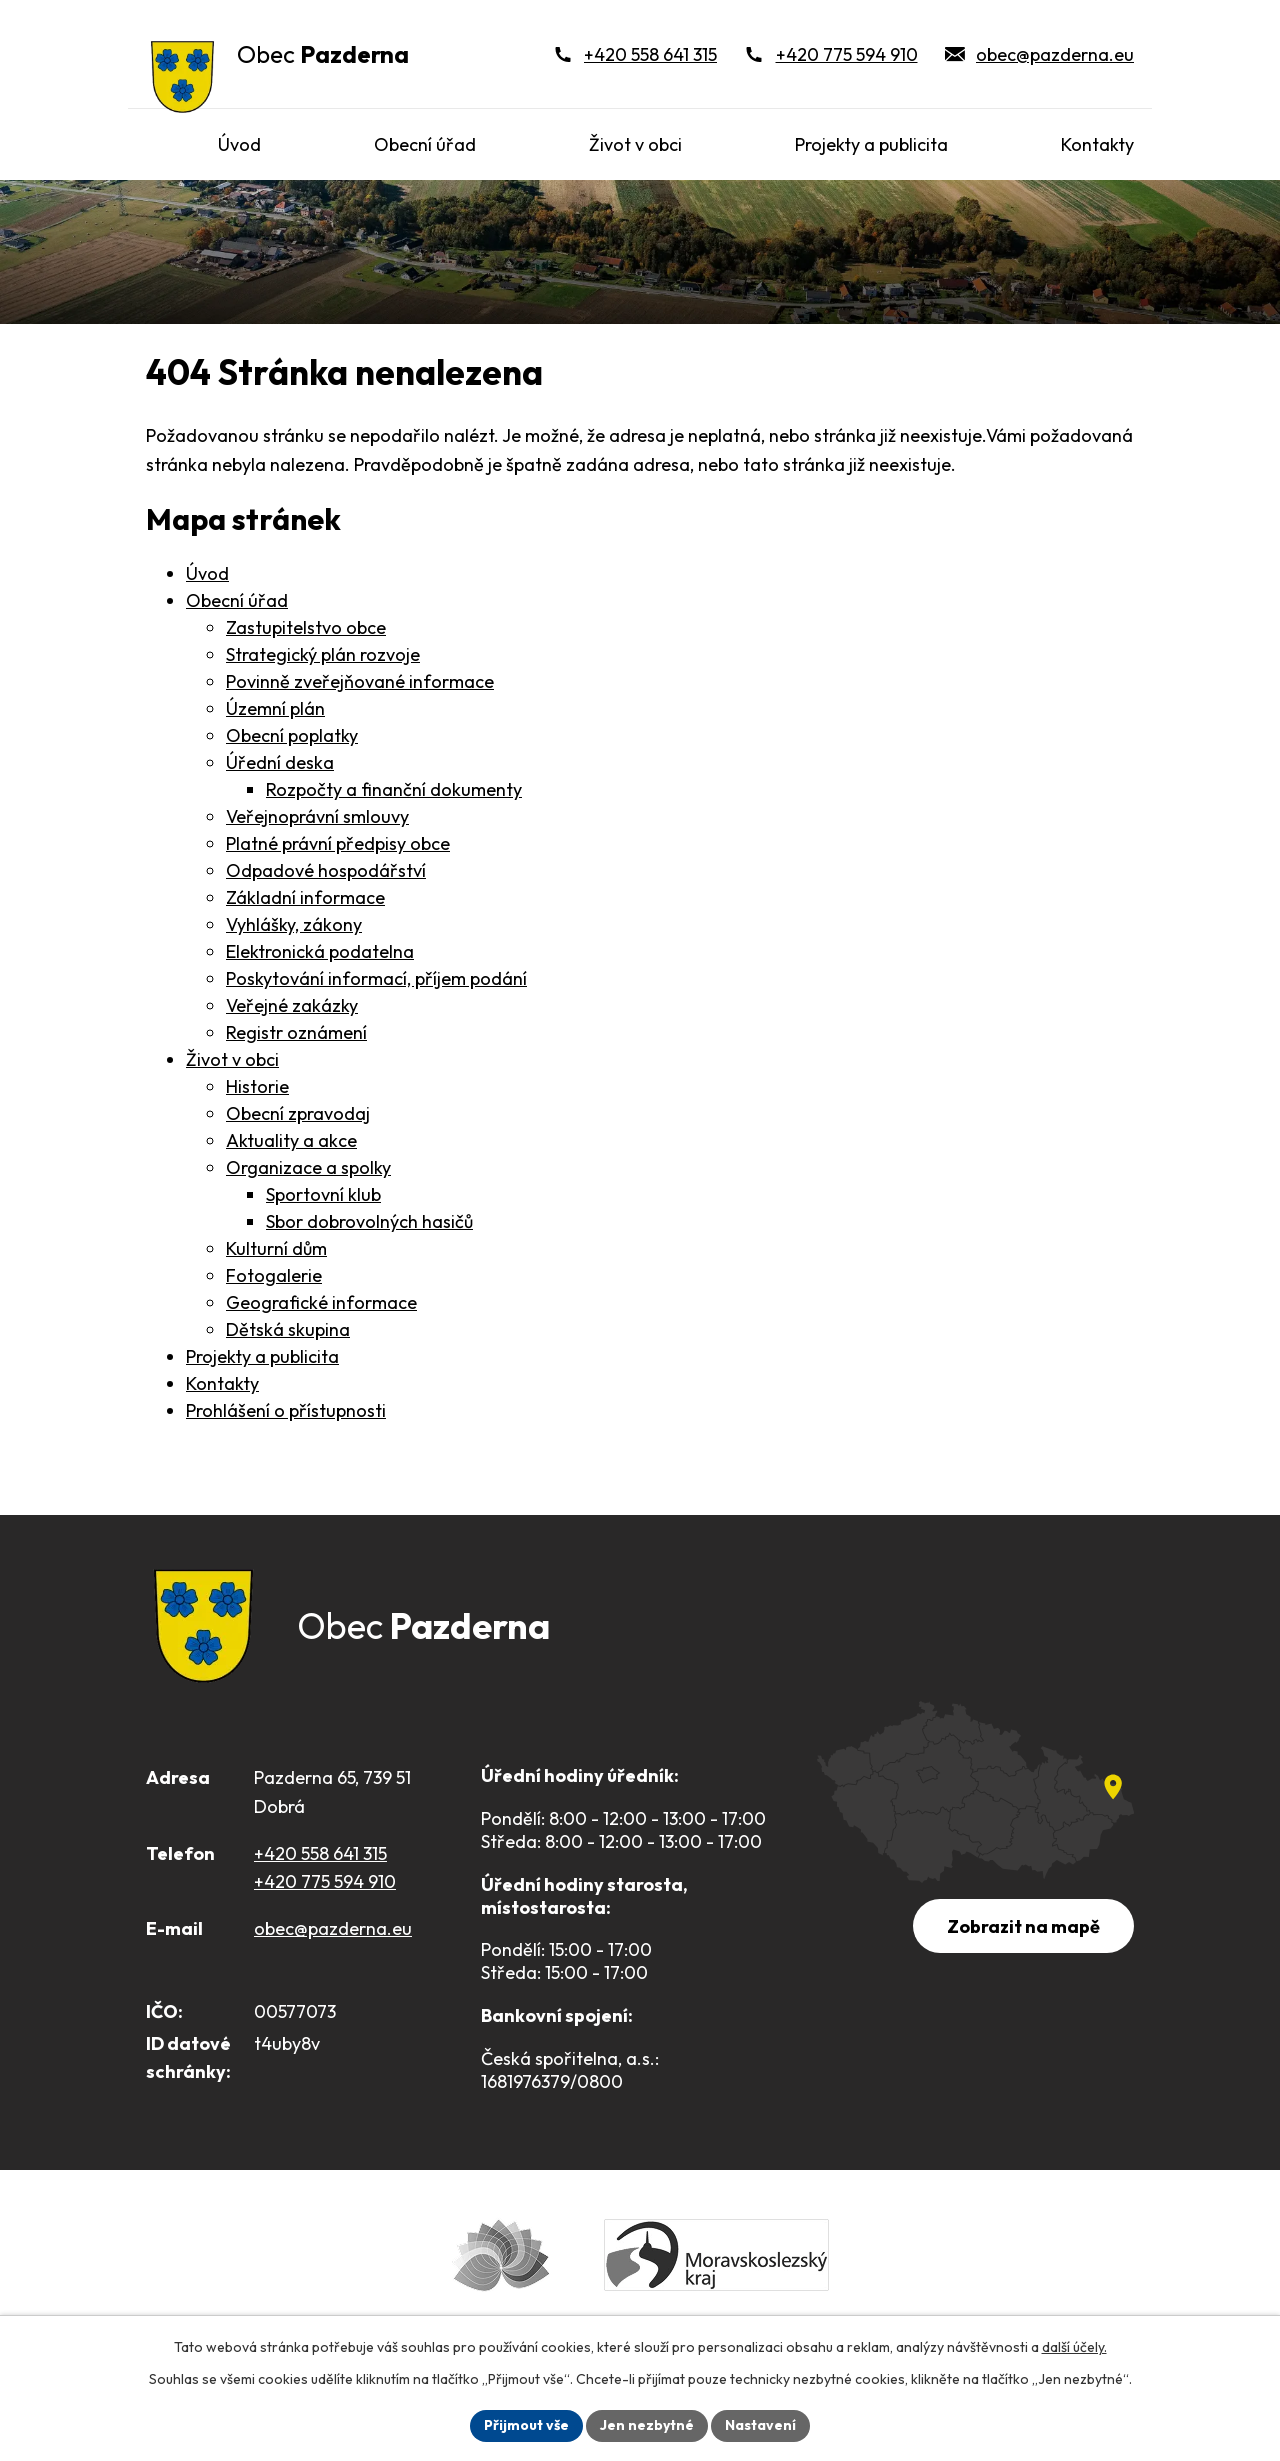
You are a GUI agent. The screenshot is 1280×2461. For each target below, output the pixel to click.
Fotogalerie (274, 1275)
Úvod (207, 573)
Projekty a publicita (262, 1356)
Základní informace (305, 897)
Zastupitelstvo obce (306, 627)
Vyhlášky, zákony (294, 924)
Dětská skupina (288, 1329)
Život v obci (232, 1059)
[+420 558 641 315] (635, 54)
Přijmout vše (526, 2425)
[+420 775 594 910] (831, 54)
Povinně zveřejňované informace (360, 681)
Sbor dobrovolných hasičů (369, 1221)
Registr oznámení (296, 1032)
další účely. (1074, 2347)
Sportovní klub (323, 1194)
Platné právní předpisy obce (338, 843)
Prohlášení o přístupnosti (286, 1410)
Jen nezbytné (647, 2425)
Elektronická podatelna (320, 951)
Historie (257, 1086)
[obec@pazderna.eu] (1040, 54)
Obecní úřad (237, 600)
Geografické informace (321, 1302)
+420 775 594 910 (325, 1881)
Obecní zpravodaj (298, 1113)
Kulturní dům (276, 1248)
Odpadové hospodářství (326, 870)
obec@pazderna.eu (333, 1928)
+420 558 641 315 (320, 1853)
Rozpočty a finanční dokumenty (394, 789)
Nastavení (760, 2425)
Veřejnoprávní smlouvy (317, 816)
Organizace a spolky (308, 1167)
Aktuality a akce (291, 1140)
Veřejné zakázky (292, 1005)
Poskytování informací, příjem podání (376, 978)
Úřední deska (280, 762)
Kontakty (222, 1383)
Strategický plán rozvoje (323, 654)
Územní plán (275, 708)
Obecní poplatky (292, 735)
